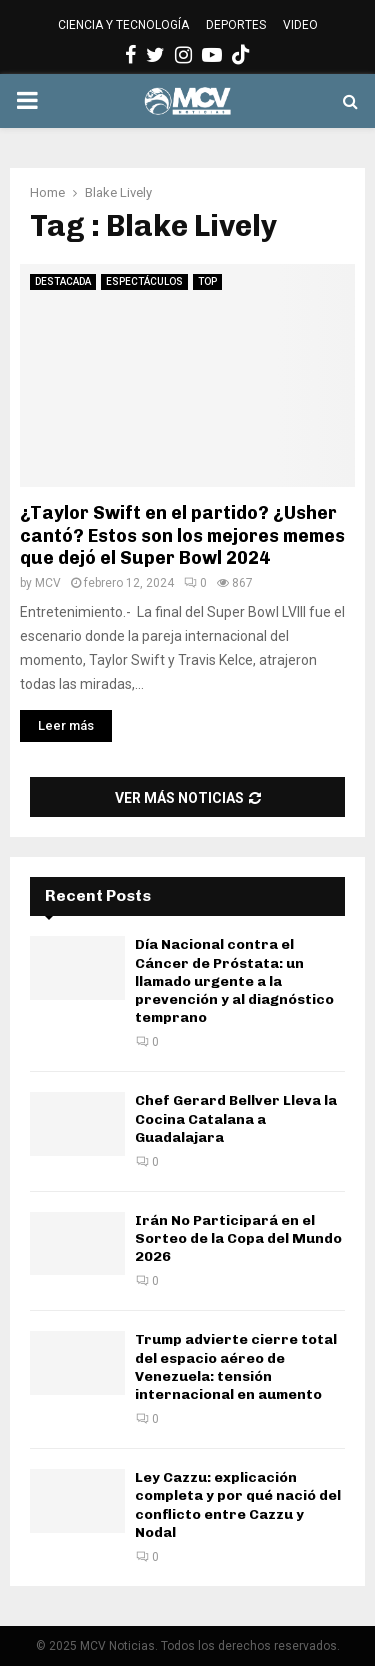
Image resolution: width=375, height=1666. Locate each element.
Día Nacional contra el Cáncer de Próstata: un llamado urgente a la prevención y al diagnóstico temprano (234, 981)
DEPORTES (236, 25)
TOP (207, 281)
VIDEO (300, 25)
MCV (48, 583)
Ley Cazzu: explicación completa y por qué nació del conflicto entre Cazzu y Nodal (238, 1505)
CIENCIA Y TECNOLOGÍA (123, 25)
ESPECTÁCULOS (144, 281)
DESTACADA (63, 281)
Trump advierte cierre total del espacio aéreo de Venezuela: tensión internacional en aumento (236, 1367)
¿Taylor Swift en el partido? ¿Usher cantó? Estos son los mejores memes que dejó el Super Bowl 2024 (182, 535)
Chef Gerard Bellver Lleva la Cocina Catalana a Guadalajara (236, 1118)
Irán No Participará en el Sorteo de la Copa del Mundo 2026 (238, 1238)
